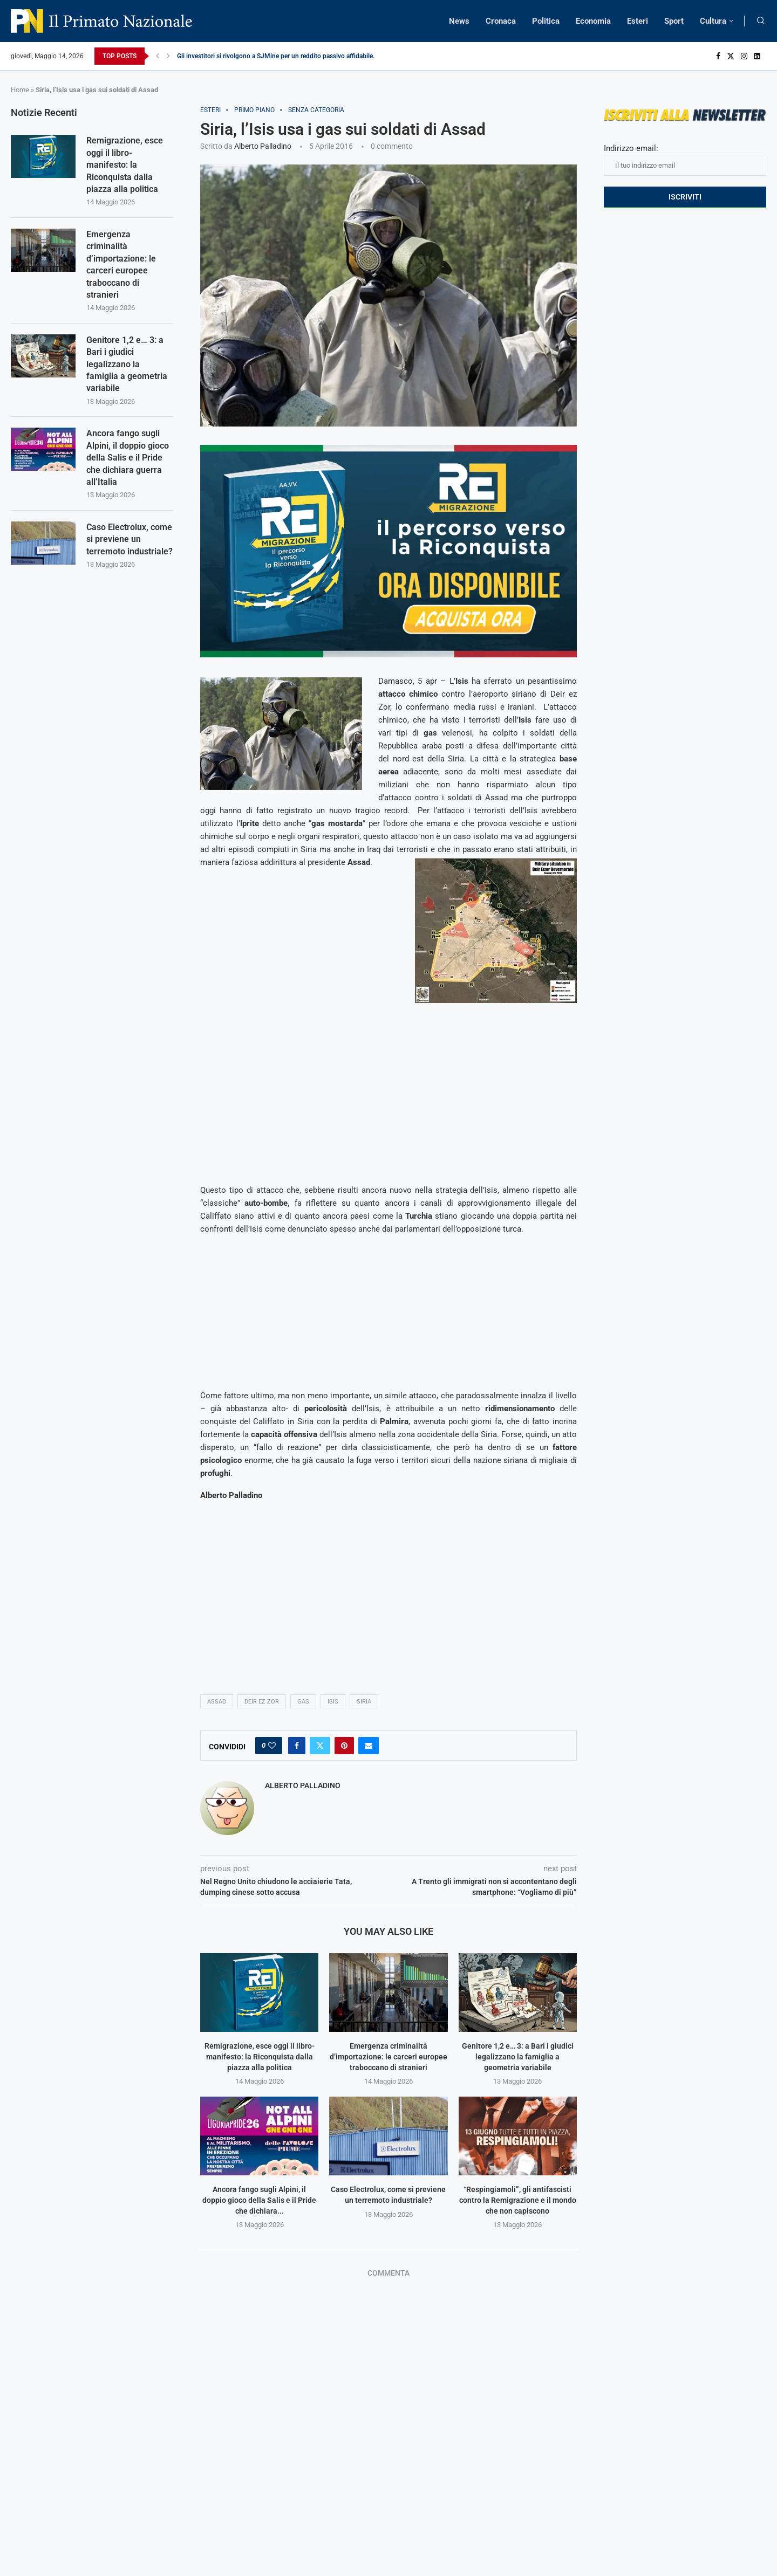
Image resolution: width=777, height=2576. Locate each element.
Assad (216, 1701)
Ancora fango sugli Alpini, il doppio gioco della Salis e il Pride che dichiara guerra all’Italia (127, 457)
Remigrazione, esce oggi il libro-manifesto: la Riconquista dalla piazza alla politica (260, 2056)
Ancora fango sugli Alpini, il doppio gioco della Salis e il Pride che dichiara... (259, 2200)
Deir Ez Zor (261, 1701)
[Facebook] (718, 56)
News (459, 21)
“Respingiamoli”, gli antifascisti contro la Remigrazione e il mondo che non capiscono (517, 2200)
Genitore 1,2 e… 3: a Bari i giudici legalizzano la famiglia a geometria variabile (518, 2056)
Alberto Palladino (262, 146)
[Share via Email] (368, 1745)
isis (333, 1701)
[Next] (168, 56)
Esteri (637, 21)
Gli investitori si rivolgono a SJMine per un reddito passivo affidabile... (277, 56)
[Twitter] (730, 56)
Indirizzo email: (685, 159)
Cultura (713, 21)
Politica (546, 21)
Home (20, 90)
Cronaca (501, 21)
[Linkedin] (757, 56)
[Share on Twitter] (320, 1745)
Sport (674, 21)
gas (303, 1701)
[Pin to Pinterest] (344, 1745)
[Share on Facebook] (296, 1745)
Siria (364, 1701)
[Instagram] (744, 56)
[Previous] (157, 56)
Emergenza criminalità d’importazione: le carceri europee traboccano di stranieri (388, 2056)
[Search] (760, 21)
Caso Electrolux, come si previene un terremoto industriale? (129, 539)
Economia (593, 21)
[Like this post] (272, 1745)
